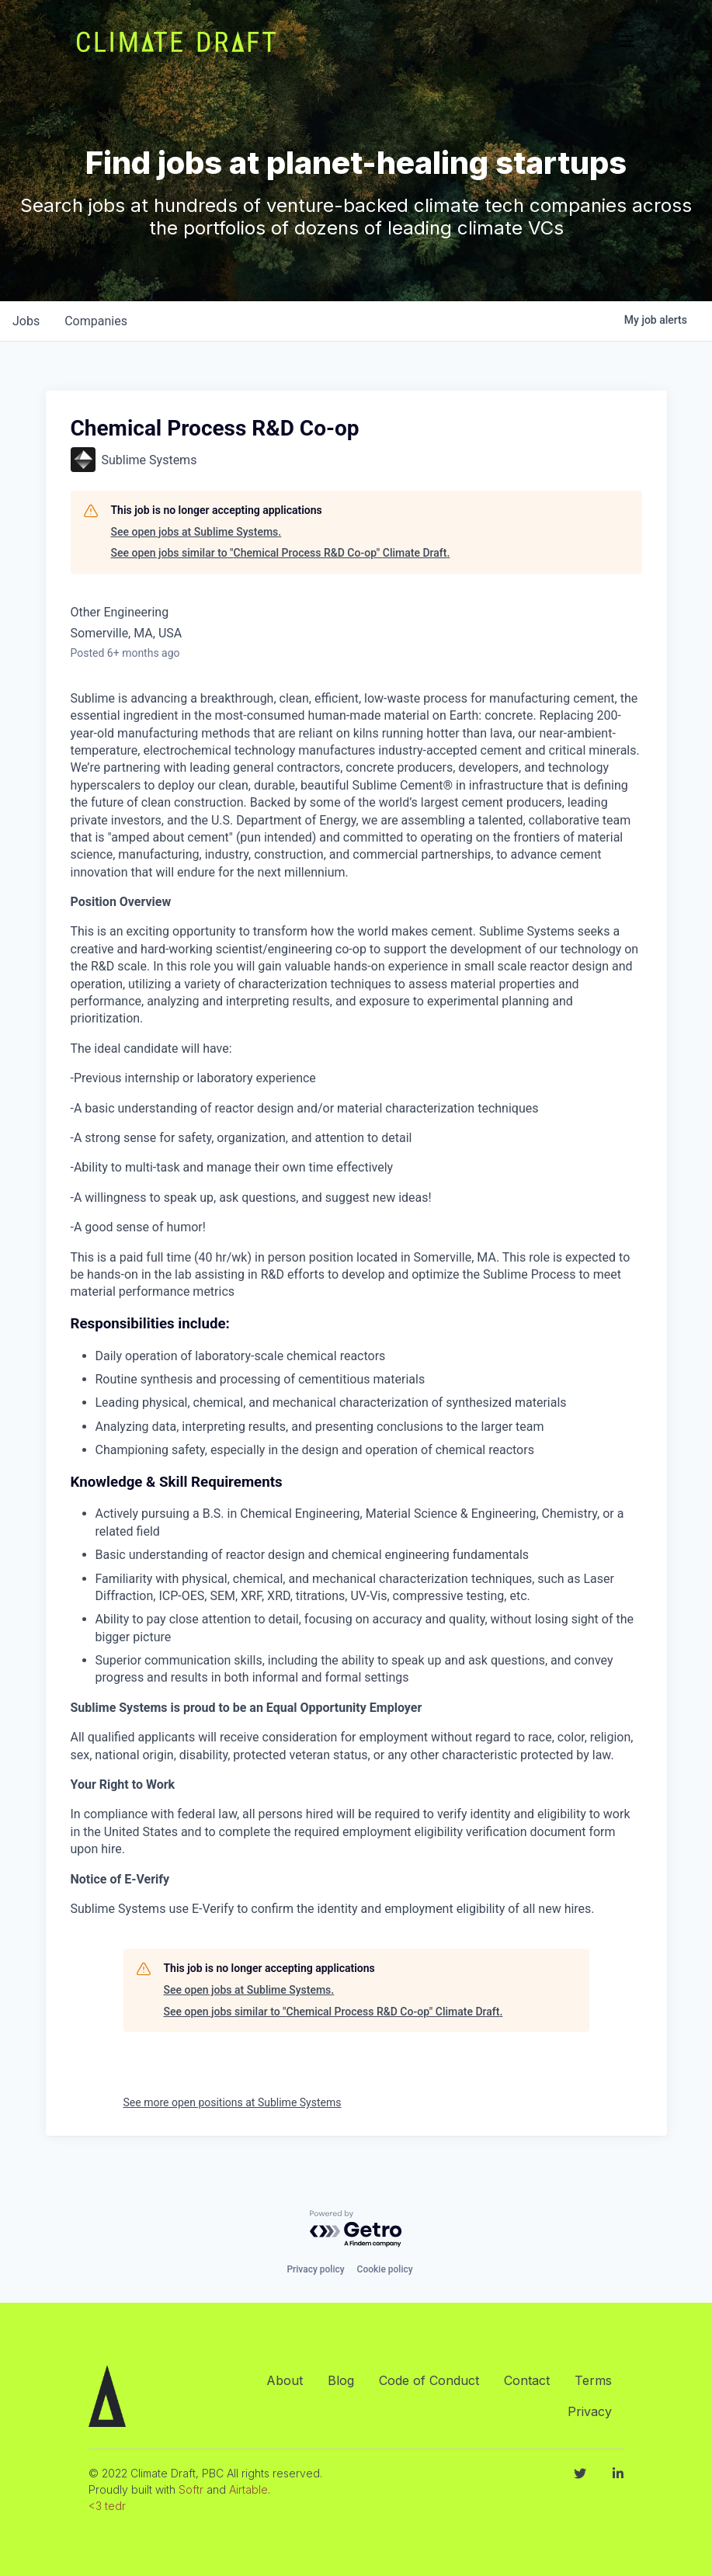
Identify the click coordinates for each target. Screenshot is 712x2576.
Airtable (248, 2489)
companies (95, 321)
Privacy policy (315, 2269)
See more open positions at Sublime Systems (232, 2102)
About (284, 2380)
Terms (593, 2380)
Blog (341, 2380)
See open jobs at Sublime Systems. (196, 532)
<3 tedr (107, 2505)
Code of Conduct (429, 2380)
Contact (527, 2380)
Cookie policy (385, 2269)
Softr (191, 2489)
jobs (26, 321)
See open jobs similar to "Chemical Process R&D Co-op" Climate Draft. (280, 553)
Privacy (590, 2411)
